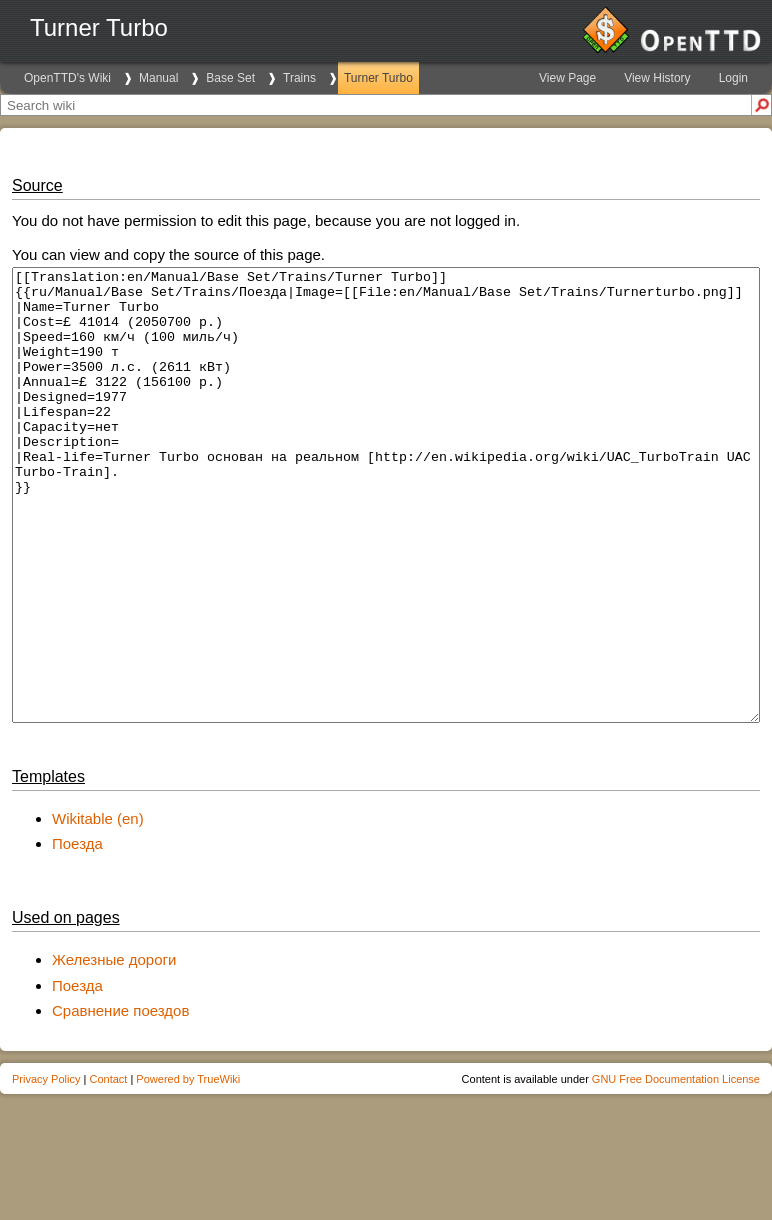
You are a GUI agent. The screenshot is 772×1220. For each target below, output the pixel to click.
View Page (567, 78)
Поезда (77, 933)
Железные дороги (114, 1049)
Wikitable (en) (98, 908)
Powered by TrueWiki (188, 1169)
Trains (299, 78)
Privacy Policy (46, 1169)
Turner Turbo (378, 78)
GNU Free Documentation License (676, 1169)
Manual (158, 78)
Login (733, 78)
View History (657, 78)
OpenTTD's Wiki (67, 78)
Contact (108, 1169)
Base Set (230, 78)
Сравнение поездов (120, 1100)
